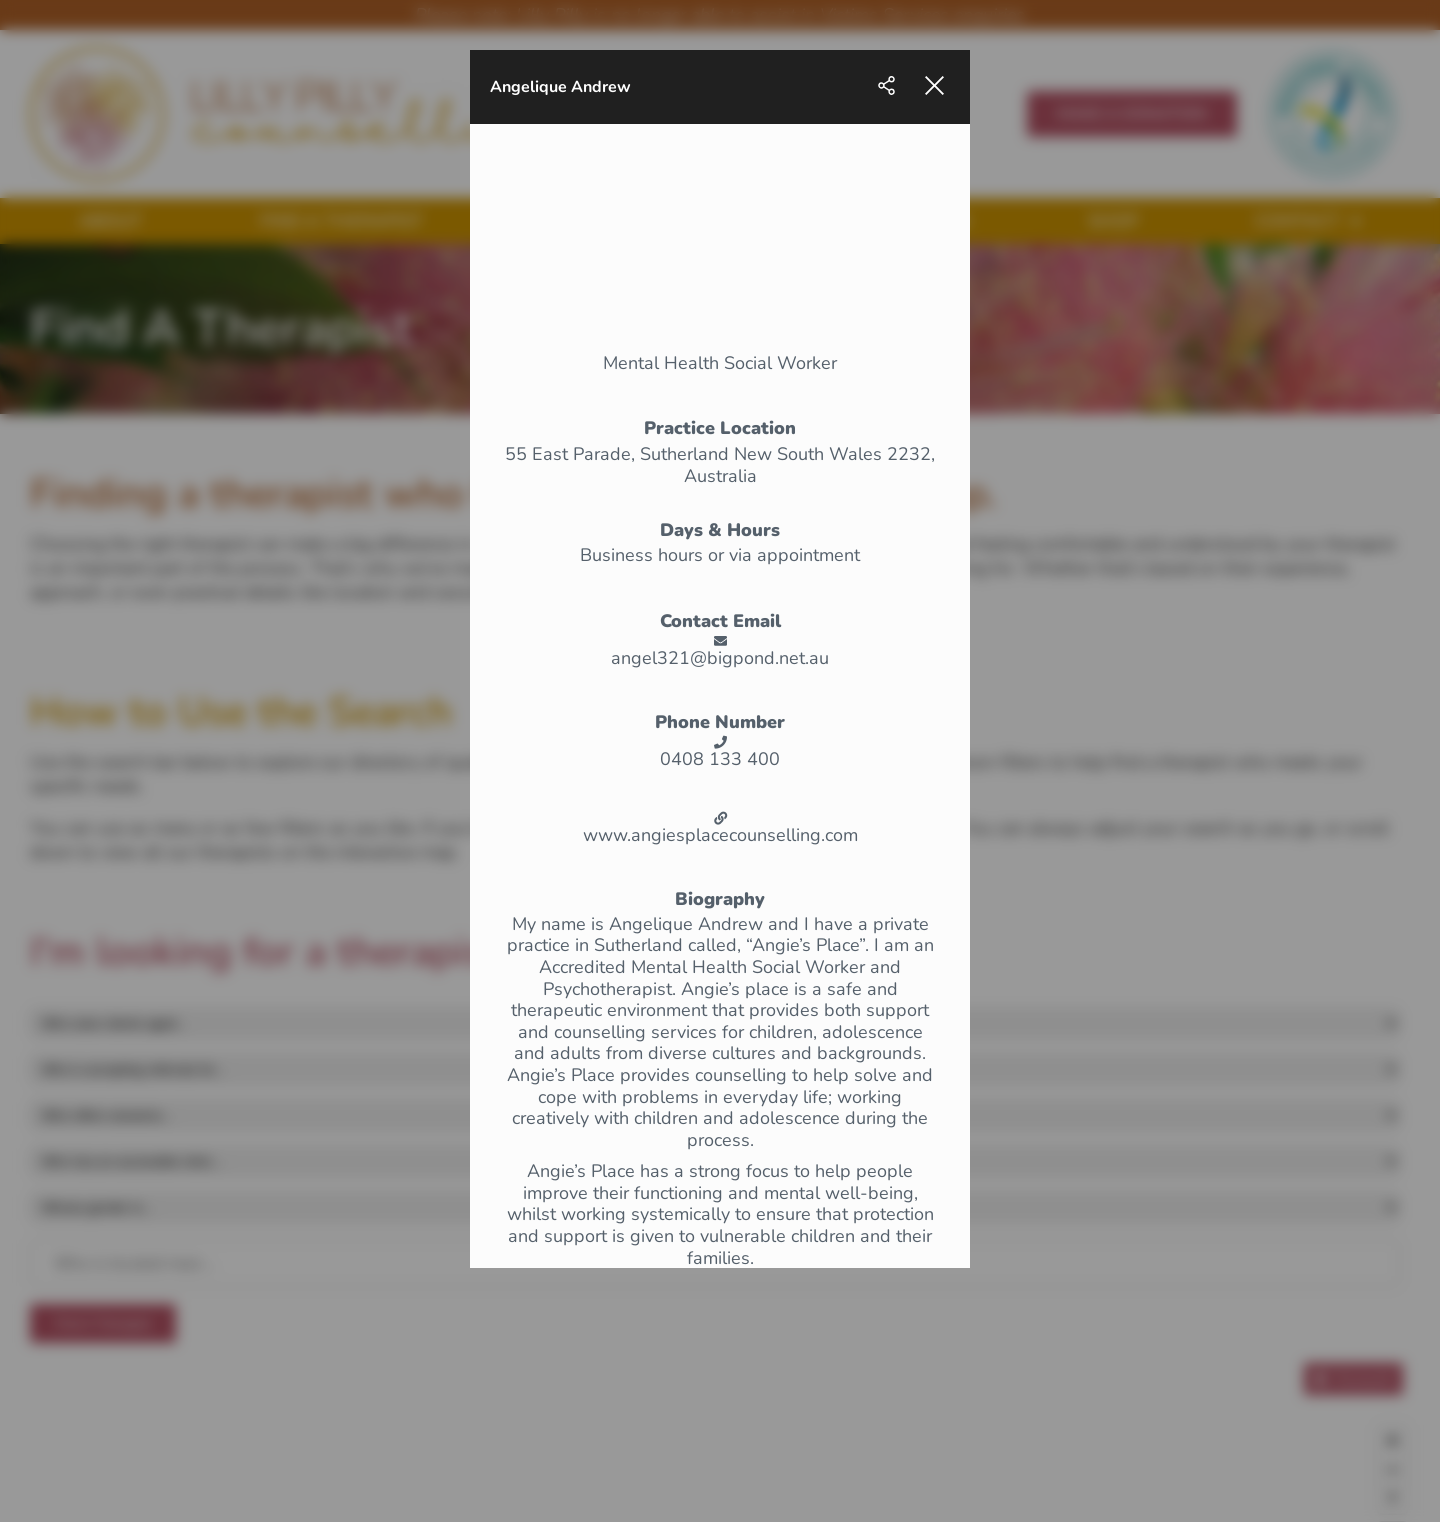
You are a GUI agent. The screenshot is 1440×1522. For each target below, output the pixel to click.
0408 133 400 (720, 760)
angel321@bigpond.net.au (720, 659)
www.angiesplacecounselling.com (720, 836)
